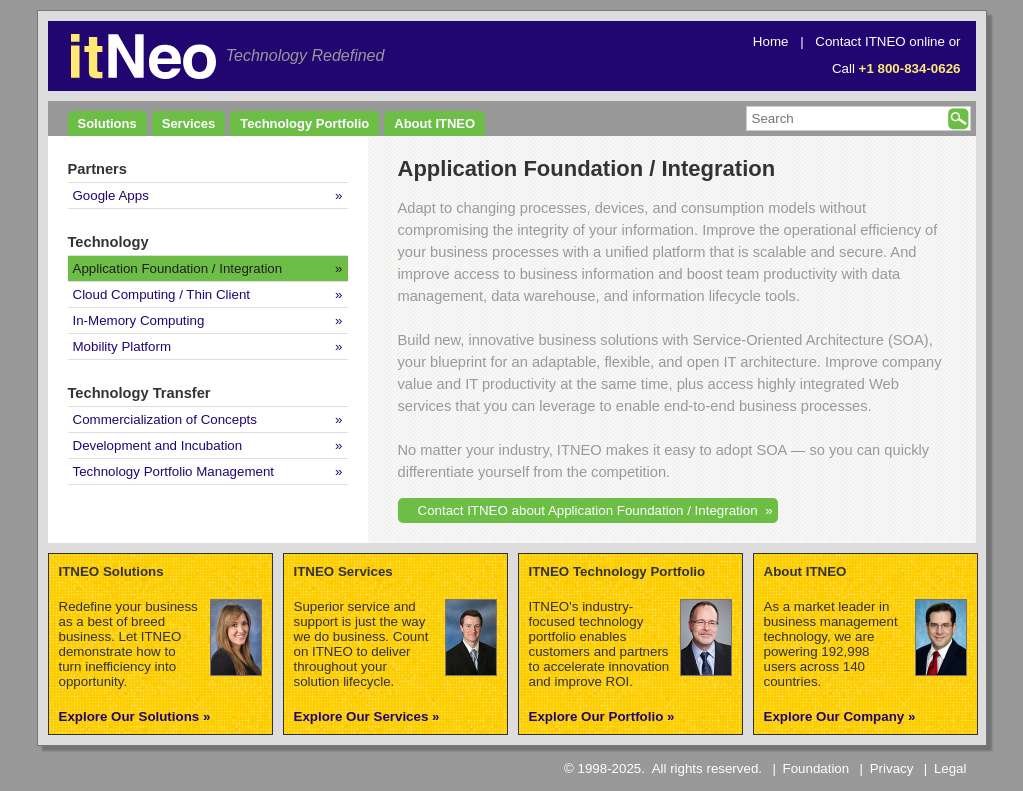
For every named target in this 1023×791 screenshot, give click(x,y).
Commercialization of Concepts (165, 419)
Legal (950, 768)
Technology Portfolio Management (174, 471)
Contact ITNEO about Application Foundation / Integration (588, 510)
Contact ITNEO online (880, 41)
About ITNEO (434, 123)
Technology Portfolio (304, 123)
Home (771, 41)
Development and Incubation (158, 445)
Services (189, 123)
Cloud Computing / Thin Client (162, 294)
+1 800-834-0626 (910, 68)
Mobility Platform (122, 346)
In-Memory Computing (139, 320)
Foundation (816, 768)
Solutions (107, 123)
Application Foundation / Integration (178, 268)
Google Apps (111, 195)
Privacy (892, 768)
